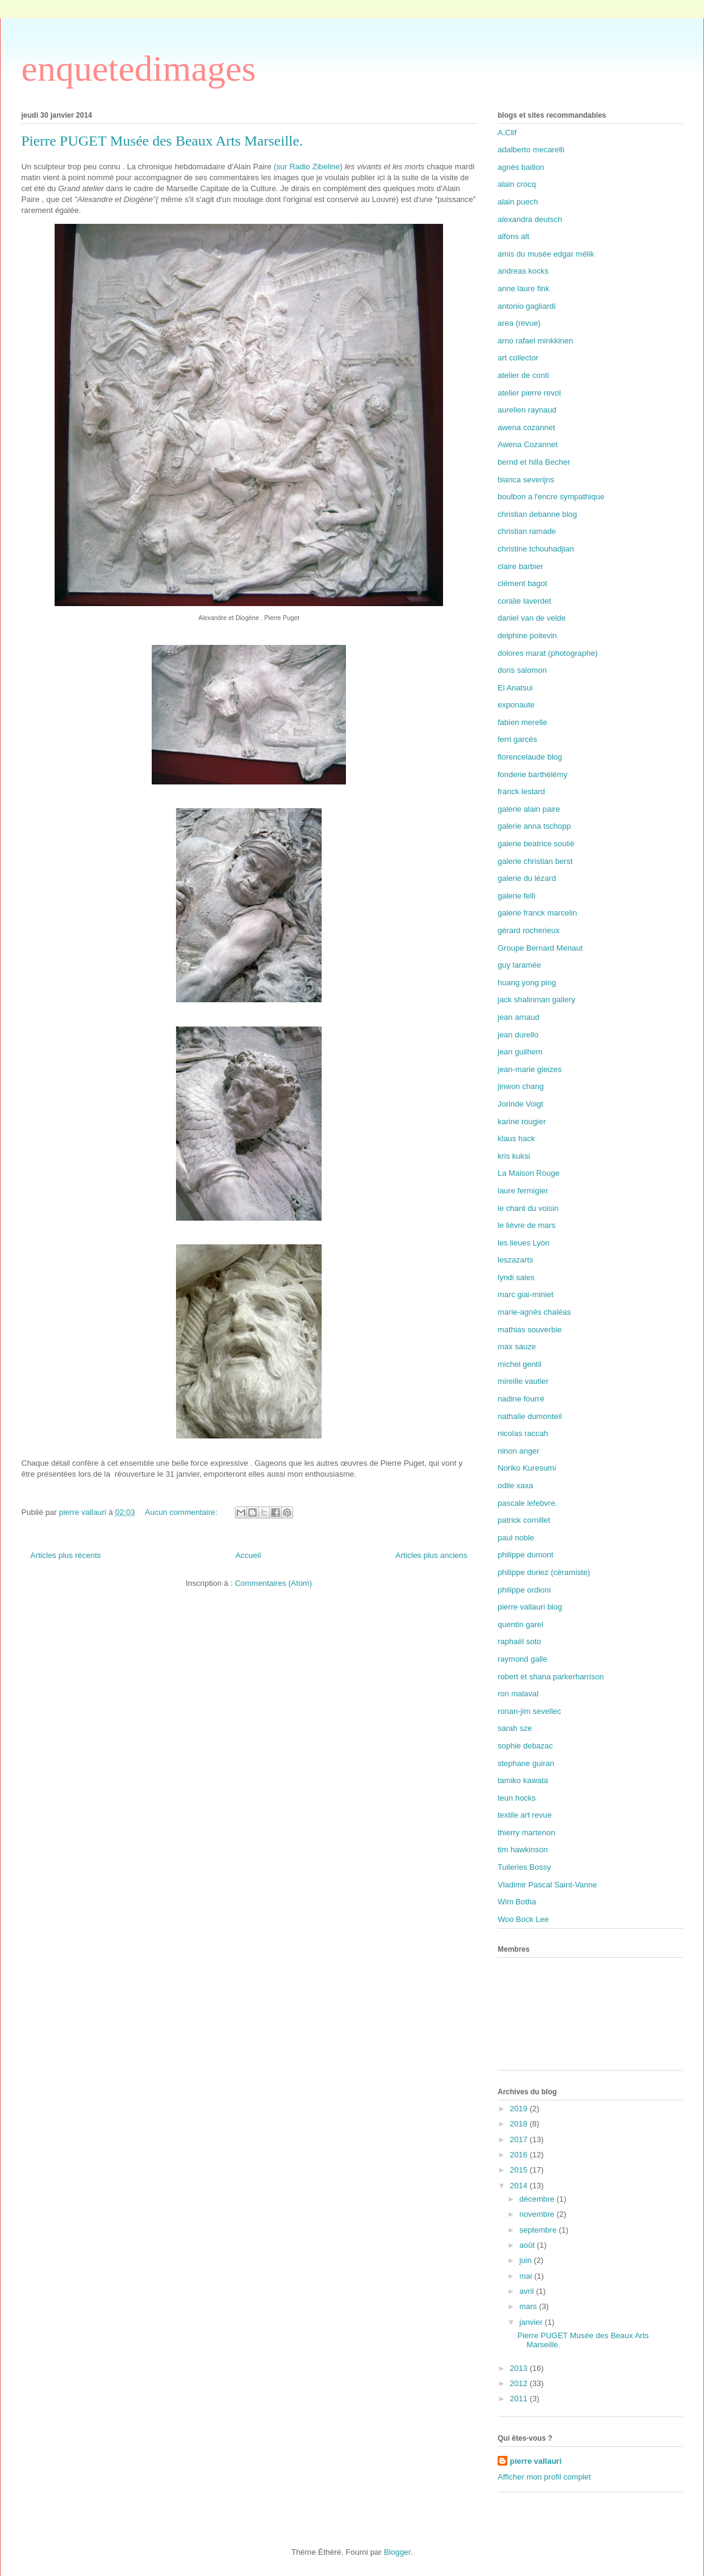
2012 (520, 2383)
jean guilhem (520, 1051)
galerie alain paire (529, 809)
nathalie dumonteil (530, 1416)
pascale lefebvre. (527, 1503)
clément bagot (522, 583)
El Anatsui (515, 687)
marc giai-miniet (525, 1294)
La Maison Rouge (529, 1173)
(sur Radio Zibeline (307, 166)
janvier (532, 2322)
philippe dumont (525, 1554)
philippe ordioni (524, 1589)
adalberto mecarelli (531, 149)
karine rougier (522, 1121)
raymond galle (522, 1659)
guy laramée (519, 964)
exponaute (516, 704)
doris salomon (522, 670)
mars (530, 2306)
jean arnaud (519, 1017)
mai (527, 2276)
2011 (520, 2398)
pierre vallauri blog (530, 1606)
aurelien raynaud (527, 409)
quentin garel (520, 1624)
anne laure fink (523, 288)
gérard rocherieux (529, 930)
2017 (520, 2139)
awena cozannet (526, 427)
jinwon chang (521, 1086)
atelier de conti (523, 375)
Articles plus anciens (432, 1555)
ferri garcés (517, 739)
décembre (538, 2198)
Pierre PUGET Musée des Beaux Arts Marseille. (162, 141)
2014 (520, 2185)
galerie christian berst (535, 861)
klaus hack (516, 1138)
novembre (538, 2214)
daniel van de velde (532, 617)
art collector (518, 357)
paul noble (516, 1537)
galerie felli (516, 895)
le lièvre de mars (526, 1225)
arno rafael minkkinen (535, 340)
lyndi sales (516, 1277)
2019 (520, 2108)
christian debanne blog (537, 514)
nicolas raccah (523, 1433)
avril (528, 2291)
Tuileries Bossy (524, 1867)
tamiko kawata (523, 1780)
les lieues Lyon (524, 1242)
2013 (520, 2368)
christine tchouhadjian (536, 548)
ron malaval (518, 1693)
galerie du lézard (527, 878)
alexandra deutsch (530, 219)
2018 (520, 2123)
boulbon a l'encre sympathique (551, 496)
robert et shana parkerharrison (551, 1676)
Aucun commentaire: (182, 1512)
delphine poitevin (527, 635)
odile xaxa (515, 1485)
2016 (520, 2154)
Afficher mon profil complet (544, 2476)
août (528, 2245)
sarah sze (515, 1728)
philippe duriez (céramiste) (544, 1572)
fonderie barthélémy (532, 774)
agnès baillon (521, 167)
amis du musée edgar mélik (546, 253)
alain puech (518, 201)
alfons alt (513, 236)
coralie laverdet (524, 600)
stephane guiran (526, 1763)
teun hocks (517, 1797)
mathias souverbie (530, 1329)
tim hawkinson (522, 1849)
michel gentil (519, 1364)
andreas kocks (523, 270)
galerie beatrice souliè (536, 843)
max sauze (517, 1346)
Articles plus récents (65, 1555)
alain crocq (517, 184)
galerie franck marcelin (537, 912)
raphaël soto (519, 1641)
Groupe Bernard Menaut (540, 948)
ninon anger (519, 1450)
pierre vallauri (535, 2461)
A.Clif (507, 132)
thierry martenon (526, 1832)
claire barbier (520, 566)
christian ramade (527, 531)
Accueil (248, 1555)
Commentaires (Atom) (273, 1583)
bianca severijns (526, 479)
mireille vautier (523, 1381)
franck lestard (521, 791)
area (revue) (519, 323)
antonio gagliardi (526, 306)
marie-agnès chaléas (534, 1312)
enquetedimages (138, 69)
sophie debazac (525, 1745)
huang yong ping (527, 982)
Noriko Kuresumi (527, 1467)
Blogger (397, 2552)
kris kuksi (514, 1156)
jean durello (518, 1034)
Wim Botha (517, 1901)
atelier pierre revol (529, 392)
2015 (520, 2169)
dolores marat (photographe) (548, 653)
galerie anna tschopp (534, 826)
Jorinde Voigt (520, 1103)
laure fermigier (523, 1190)
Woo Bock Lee (523, 1919)
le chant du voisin (528, 1208)
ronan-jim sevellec (529, 1711)
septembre (539, 2229)
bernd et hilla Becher (534, 462)
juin (527, 2260)
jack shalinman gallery (536, 999)
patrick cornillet (524, 1520)
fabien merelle (522, 722)
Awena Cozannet (528, 444)
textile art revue (525, 1814)
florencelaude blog (530, 756)
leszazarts (515, 1259)
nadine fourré (521, 1398)
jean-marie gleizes (530, 1069)
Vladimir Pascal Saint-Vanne (547, 1884)
